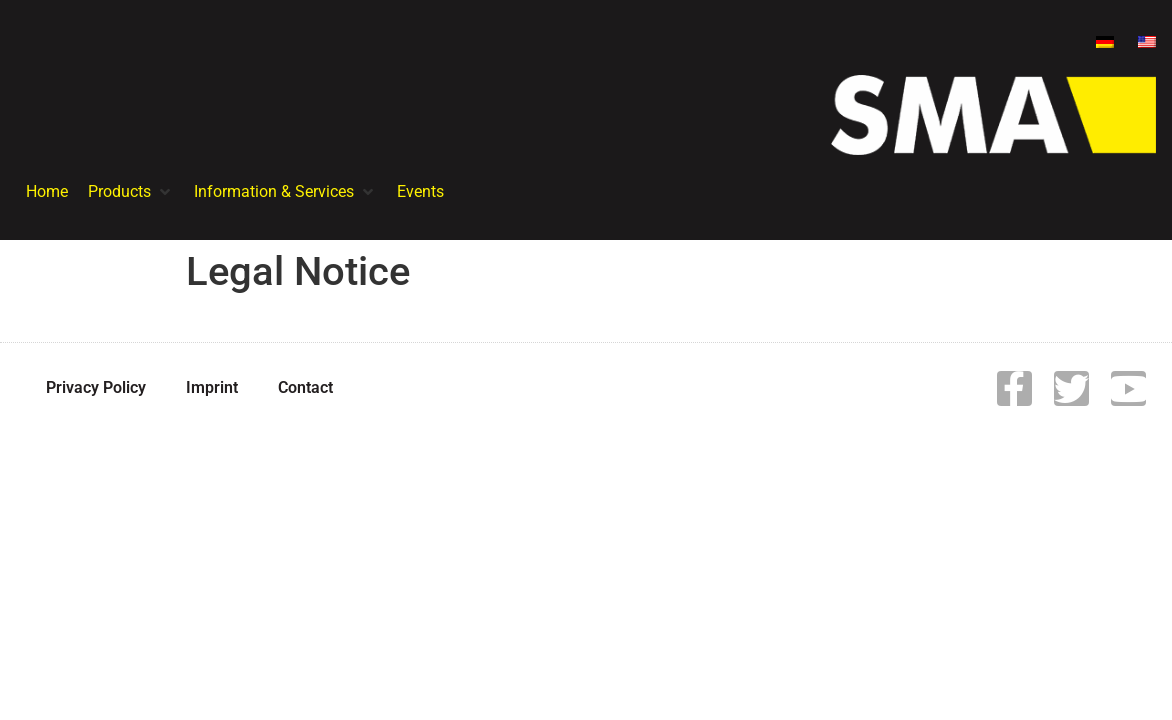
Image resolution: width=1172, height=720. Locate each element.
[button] (131, 192)
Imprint (212, 387)
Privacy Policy (96, 387)
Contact (305, 387)
